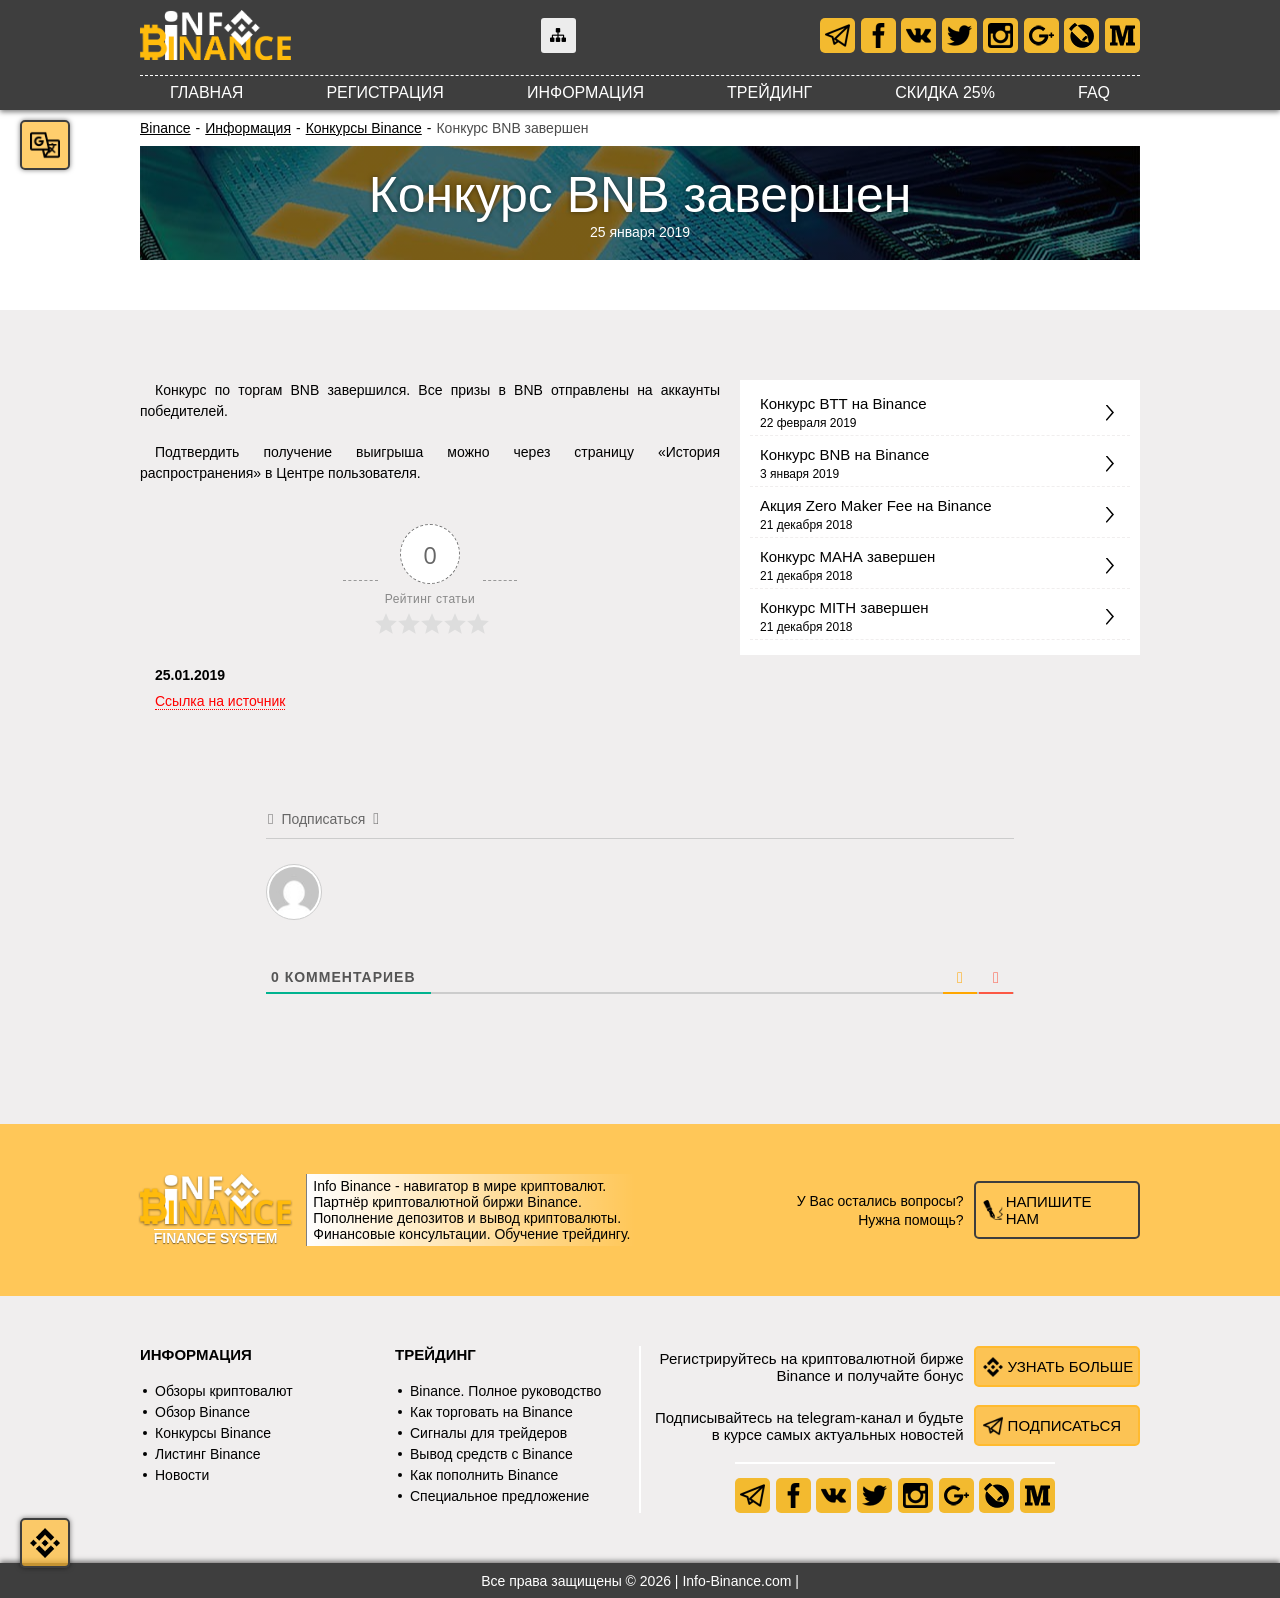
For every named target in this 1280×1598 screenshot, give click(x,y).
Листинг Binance (208, 1454)
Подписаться (1065, 1425)
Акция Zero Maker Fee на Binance (876, 505)
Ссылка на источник (220, 701)
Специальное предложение (499, 1496)
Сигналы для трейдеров (488, 1433)
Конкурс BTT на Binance (843, 403)
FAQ (1094, 92)
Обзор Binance (202, 1412)
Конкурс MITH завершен (844, 607)
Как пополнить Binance (484, 1475)
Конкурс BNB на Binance (844, 454)
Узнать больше (1071, 1366)
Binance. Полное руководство (505, 1391)
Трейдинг (769, 92)
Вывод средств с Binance (491, 1454)
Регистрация (384, 92)
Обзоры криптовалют (224, 1391)
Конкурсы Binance (364, 128)
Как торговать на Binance (491, 1412)
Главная (206, 92)
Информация (585, 92)
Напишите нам (1049, 1210)
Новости (182, 1475)
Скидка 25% (945, 92)
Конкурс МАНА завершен (847, 556)
